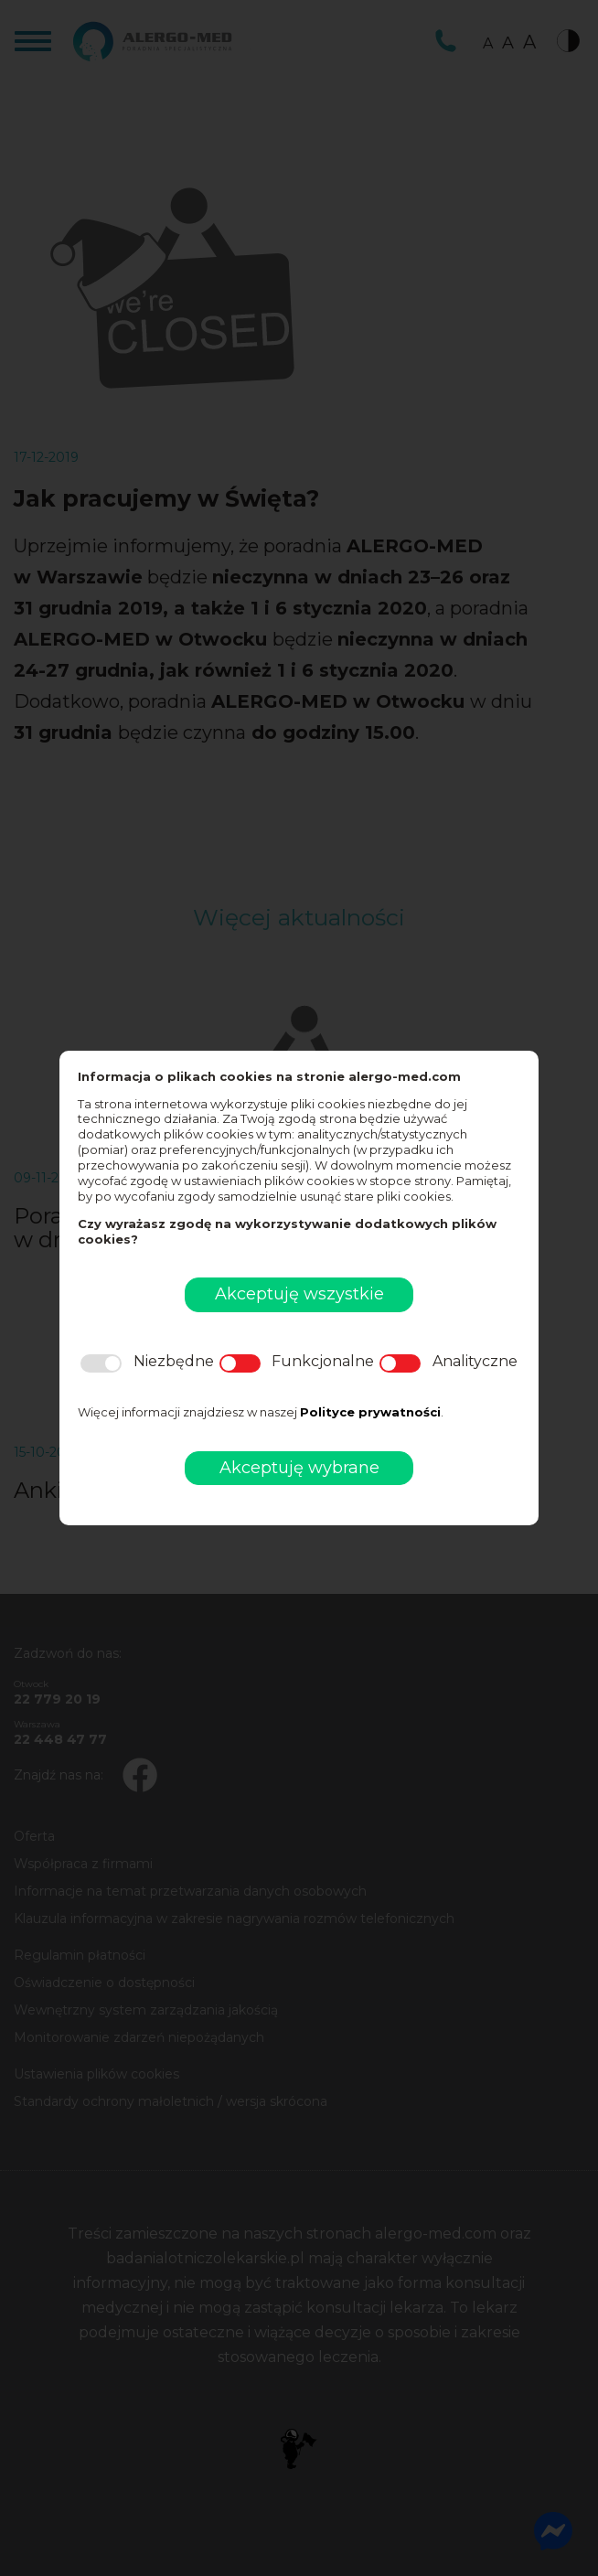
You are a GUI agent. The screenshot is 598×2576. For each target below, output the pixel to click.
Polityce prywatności (370, 1412)
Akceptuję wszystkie (299, 1294)
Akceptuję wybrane (299, 1468)
